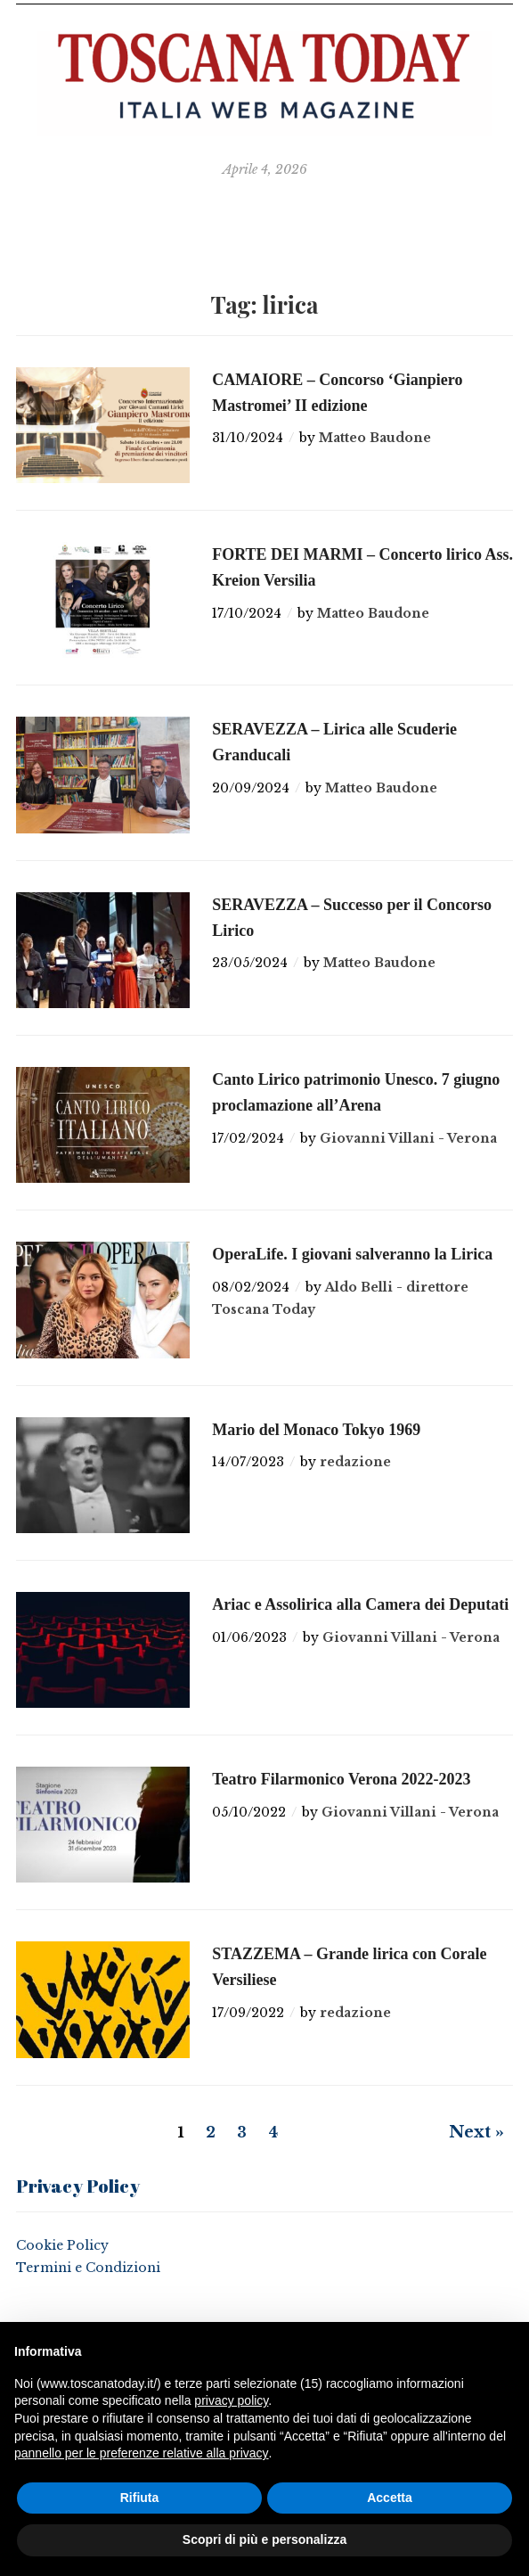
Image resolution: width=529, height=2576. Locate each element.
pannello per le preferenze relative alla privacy (141, 2453)
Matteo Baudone (375, 438)
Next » (476, 2132)
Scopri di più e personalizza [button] (264, 2539)
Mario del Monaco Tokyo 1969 (316, 1430)
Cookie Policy (62, 2245)
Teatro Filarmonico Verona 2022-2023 (341, 1779)
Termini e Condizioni (88, 2268)
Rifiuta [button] (139, 2497)
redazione (355, 1462)
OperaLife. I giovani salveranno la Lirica (352, 1254)
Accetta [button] (389, 2497)
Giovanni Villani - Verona (408, 1138)
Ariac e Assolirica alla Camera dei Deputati (360, 1604)
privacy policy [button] (231, 2400)
